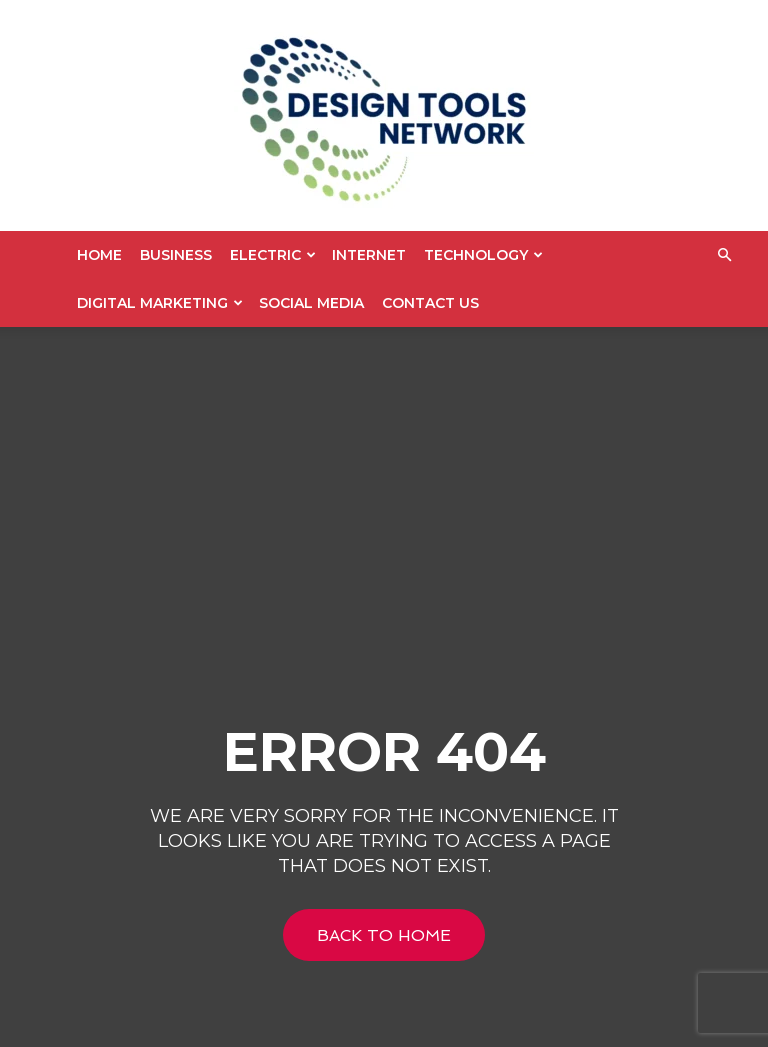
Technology (483, 255)
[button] (724, 255)
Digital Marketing (160, 303)
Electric (273, 255)
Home (99, 255)
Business (176, 255)
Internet (369, 255)
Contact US (430, 303)
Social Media (311, 303)
